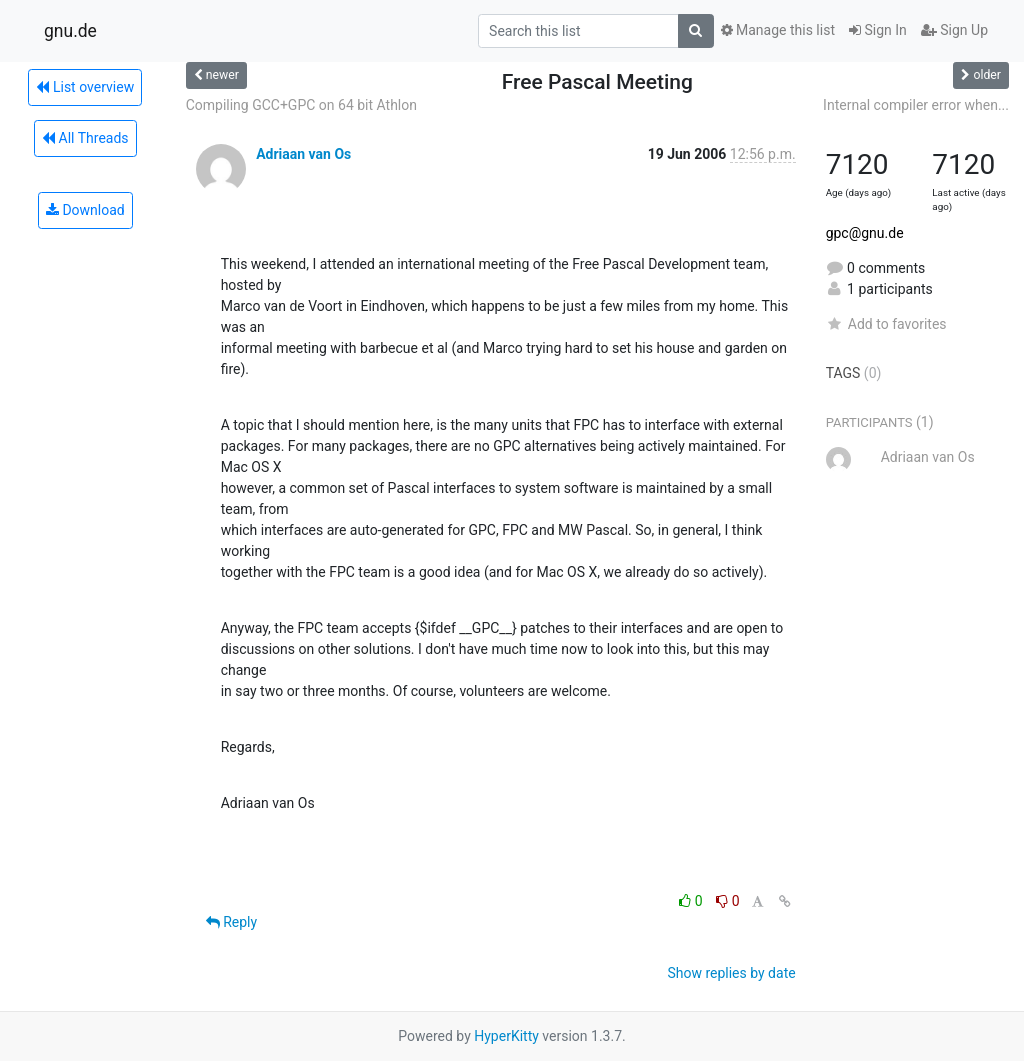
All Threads (85, 138)
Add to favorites (886, 324)
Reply (231, 922)
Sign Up (954, 30)
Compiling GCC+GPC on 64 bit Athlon (301, 105)
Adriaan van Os (303, 154)
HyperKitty (506, 1036)
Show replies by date (731, 973)
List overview (85, 87)
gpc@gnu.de (865, 233)
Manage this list (778, 30)
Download (85, 210)
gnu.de (70, 31)
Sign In (878, 30)
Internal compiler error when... (916, 105)
